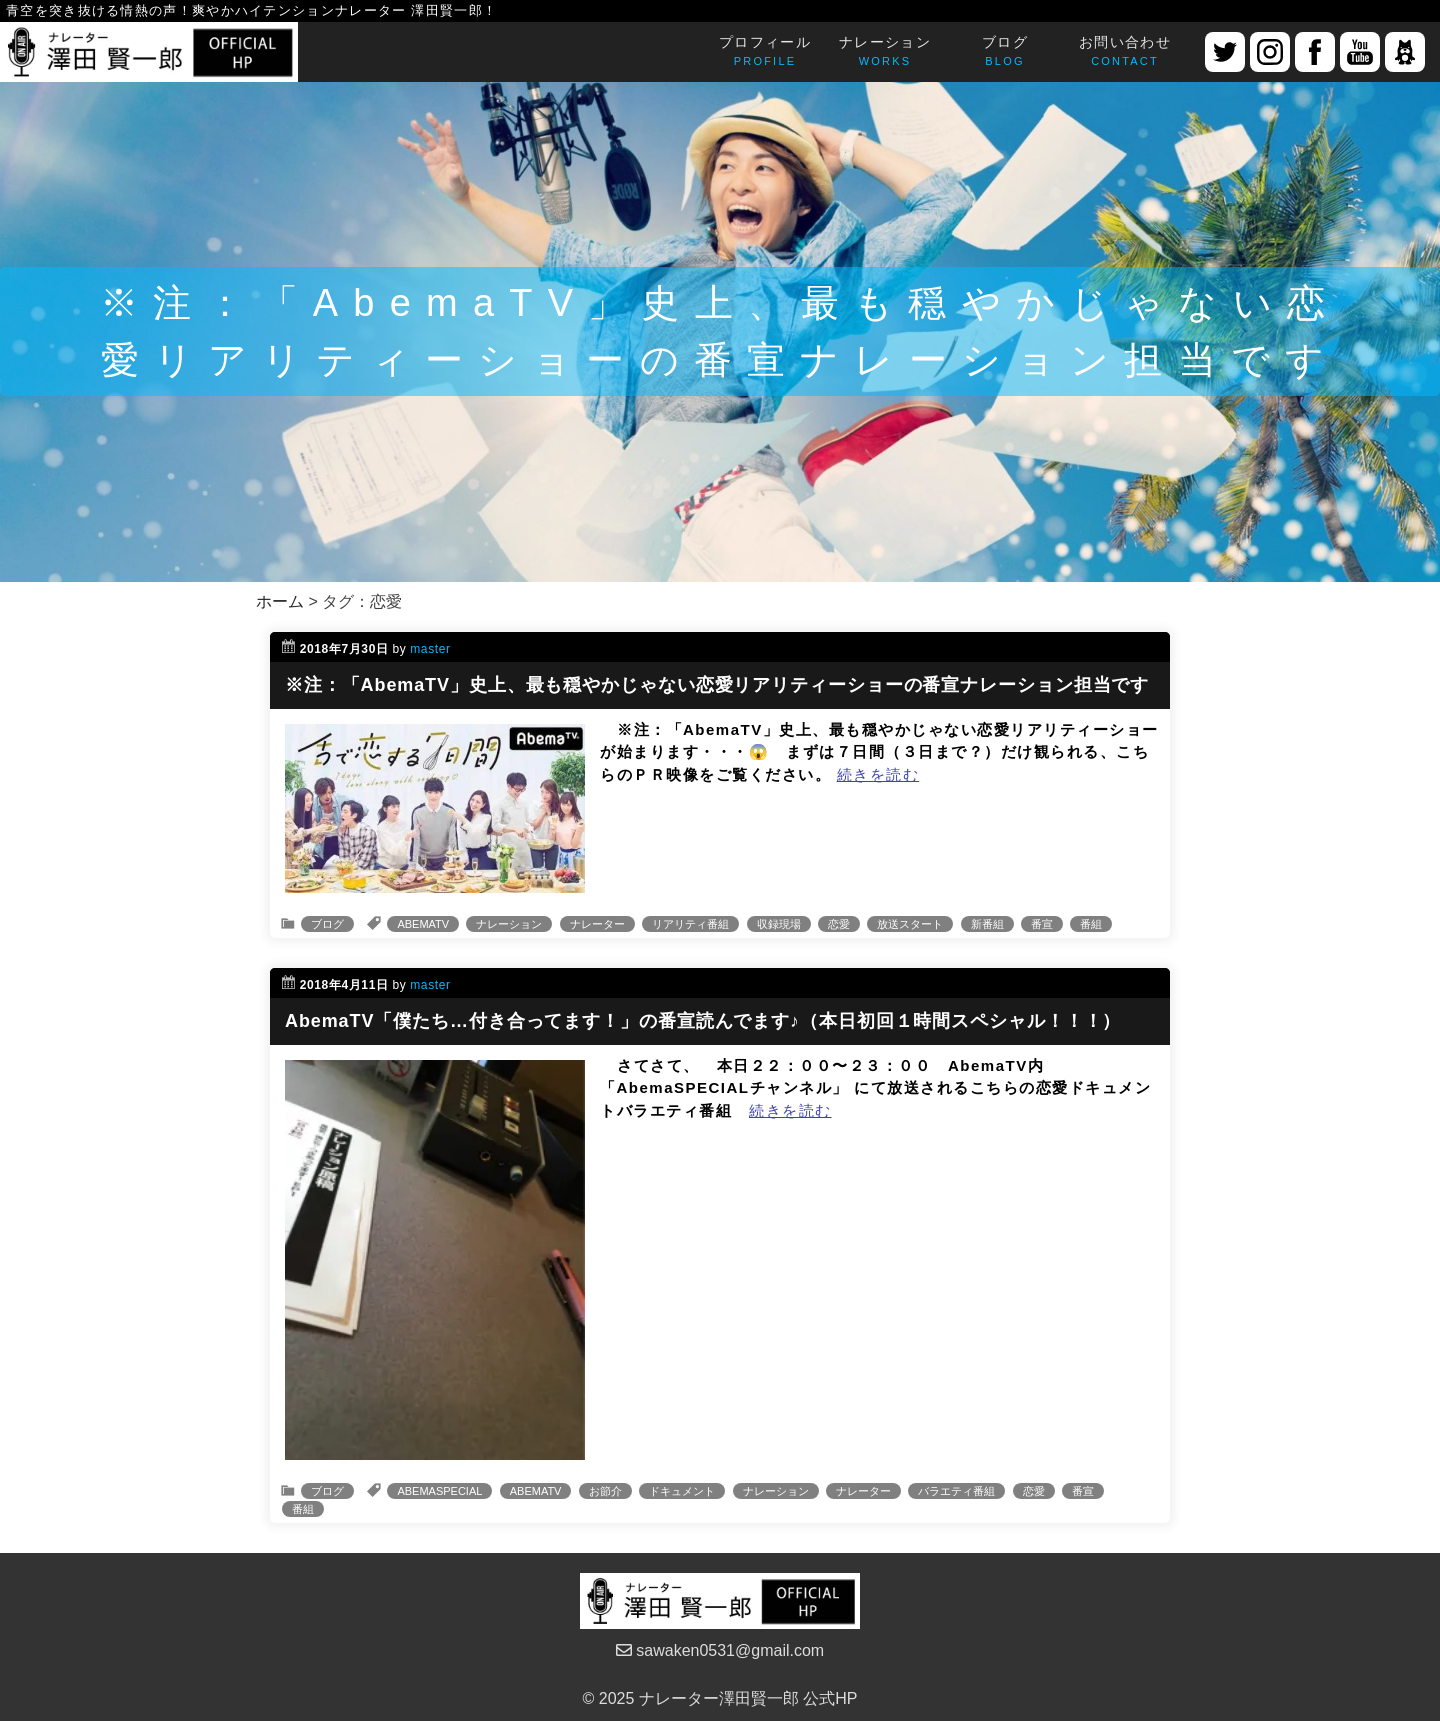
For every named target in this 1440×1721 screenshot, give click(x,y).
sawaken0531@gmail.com (720, 1650)
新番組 (987, 924)
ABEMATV (423, 924)
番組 (1091, 924)
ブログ (327, 924)
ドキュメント (682, 1491)
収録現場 (779, 924)
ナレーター (597, 924)
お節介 (605, 1491)
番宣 (1042, 924)
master (430, 649)
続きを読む (878, 774)
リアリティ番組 (690, 924)
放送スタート (910, 924)
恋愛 (839, 924)
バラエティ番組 (956, 1491)
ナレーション (509, 924)
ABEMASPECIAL (439, 1491)
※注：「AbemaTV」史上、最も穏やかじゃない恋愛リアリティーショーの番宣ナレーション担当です (717, 685)
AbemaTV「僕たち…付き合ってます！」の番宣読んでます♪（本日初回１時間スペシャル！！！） (703, 1021)
